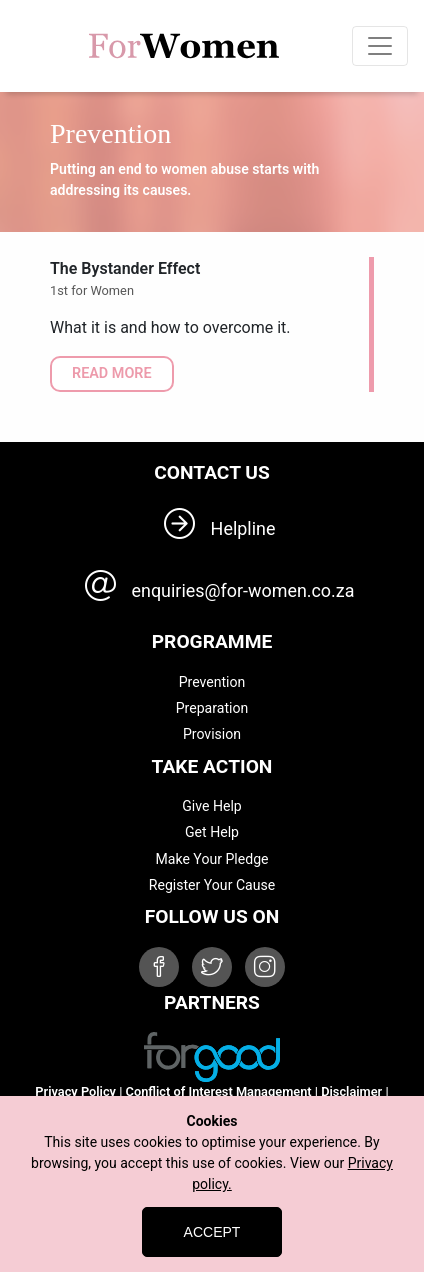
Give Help (212, 806)
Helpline (243, 528)
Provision (212, 734)
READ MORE (112, 373)
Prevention (212, 682)
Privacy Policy (75, 1091)
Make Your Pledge (211, 859)
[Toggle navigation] (380, 46)
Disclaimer (351, 1091)
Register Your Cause (212, 885)
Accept (212, 1232)
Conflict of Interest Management (219, 1091)
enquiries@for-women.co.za (243, 590)
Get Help (212, 832)
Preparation (212, 708)
